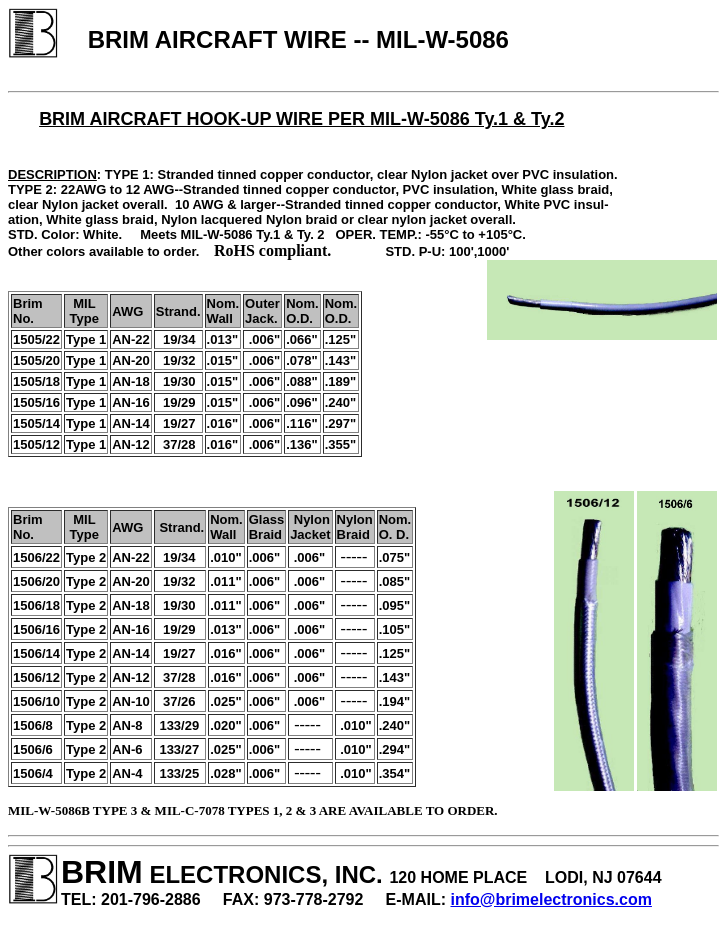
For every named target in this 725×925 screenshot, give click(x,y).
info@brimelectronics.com (551, 899)
